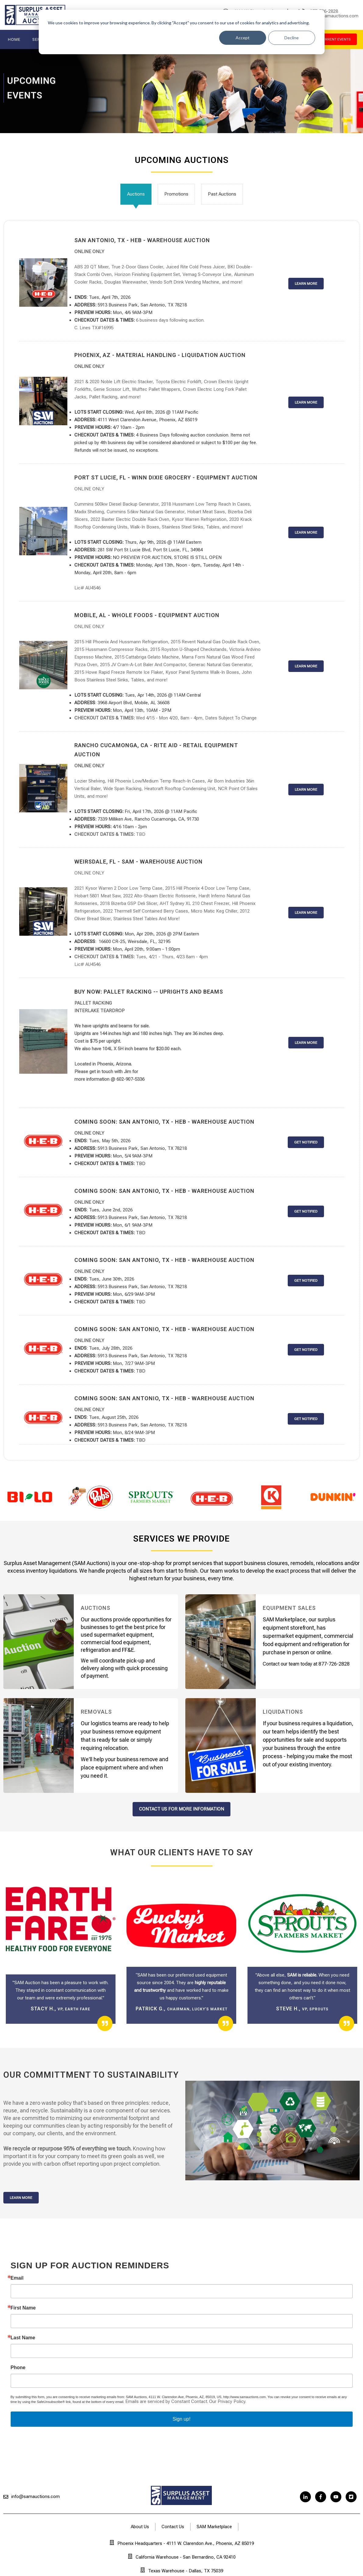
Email (17, 2278)
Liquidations (283, 1711)
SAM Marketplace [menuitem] (214, 2526)
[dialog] (182, 32)
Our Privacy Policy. (227, 2401)
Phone (18, 2367)
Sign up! (181, 2419)
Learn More (21, 2198)
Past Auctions (222, 194)
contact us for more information (181, 1809)
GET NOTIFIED (306, 1142)
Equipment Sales (289, 1608)
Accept (243, 37)
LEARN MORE (306, 283)
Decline (291, 37)
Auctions (136, 194)
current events (335, 39)
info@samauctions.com (35, 2496)
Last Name (23, 2337)
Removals (96, 1711)
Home (14, 39)
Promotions (176, 194)
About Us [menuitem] (140, 2526)
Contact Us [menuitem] (173, 2526)
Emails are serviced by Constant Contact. (166, 2401)
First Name (23, 2308)
